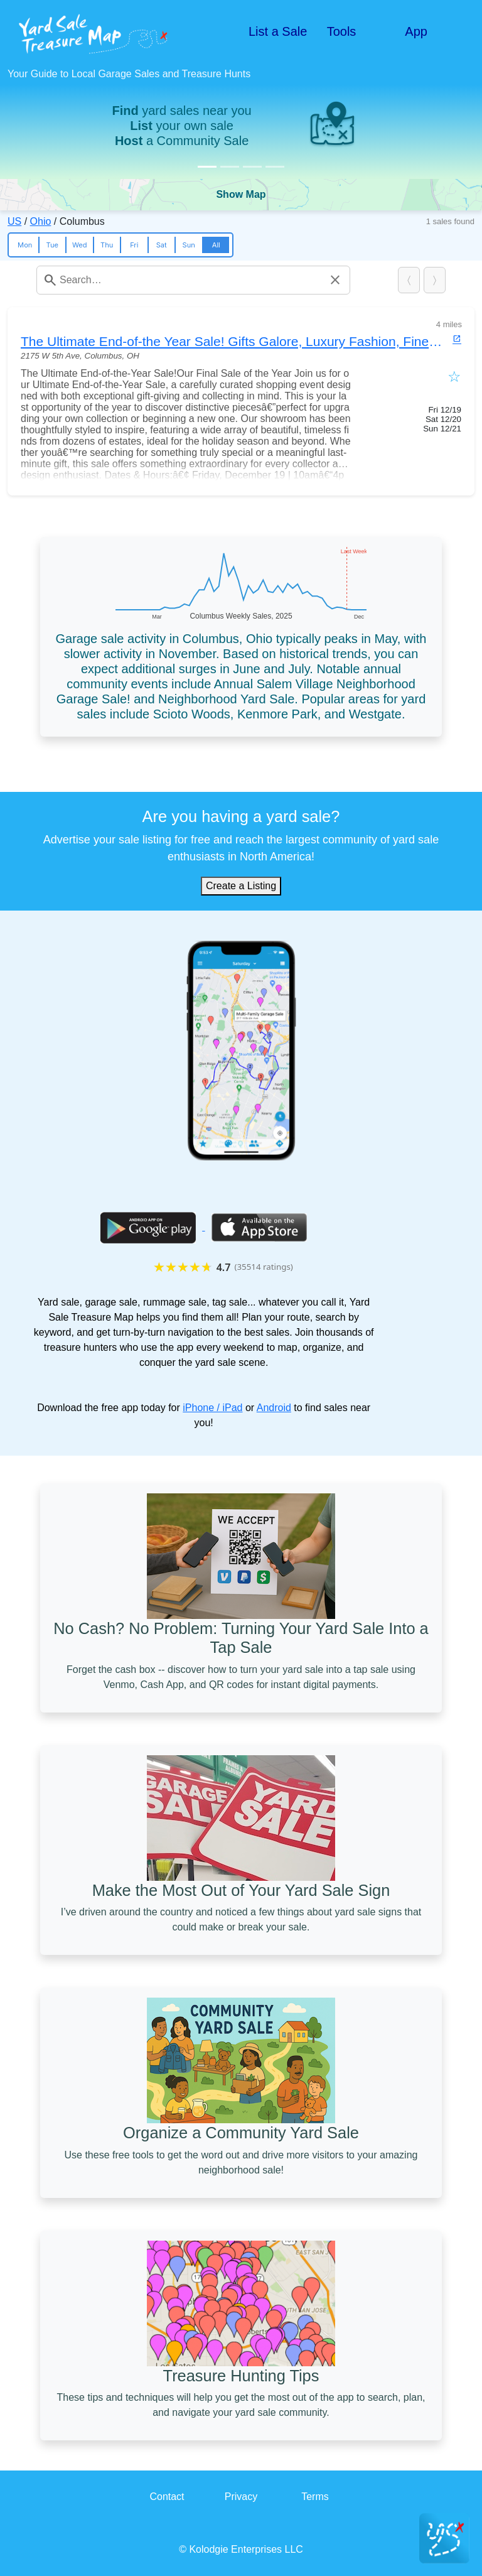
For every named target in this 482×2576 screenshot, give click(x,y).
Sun (189, 245)
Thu (106, 245)
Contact (166, 2496)
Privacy (241, 2496)
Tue (52, 245)
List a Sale (278, 31)
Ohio (40, 221)
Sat (161, 245)
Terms (315, 2496)
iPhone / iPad (212, 1407)
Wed (79, 245)
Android (274, 1407)
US (14, 221)
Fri (134, 245)
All (216, 245)
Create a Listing (241, 885)
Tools (341, 31)
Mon (25, 245)
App (416, 31)
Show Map (240, 194)
